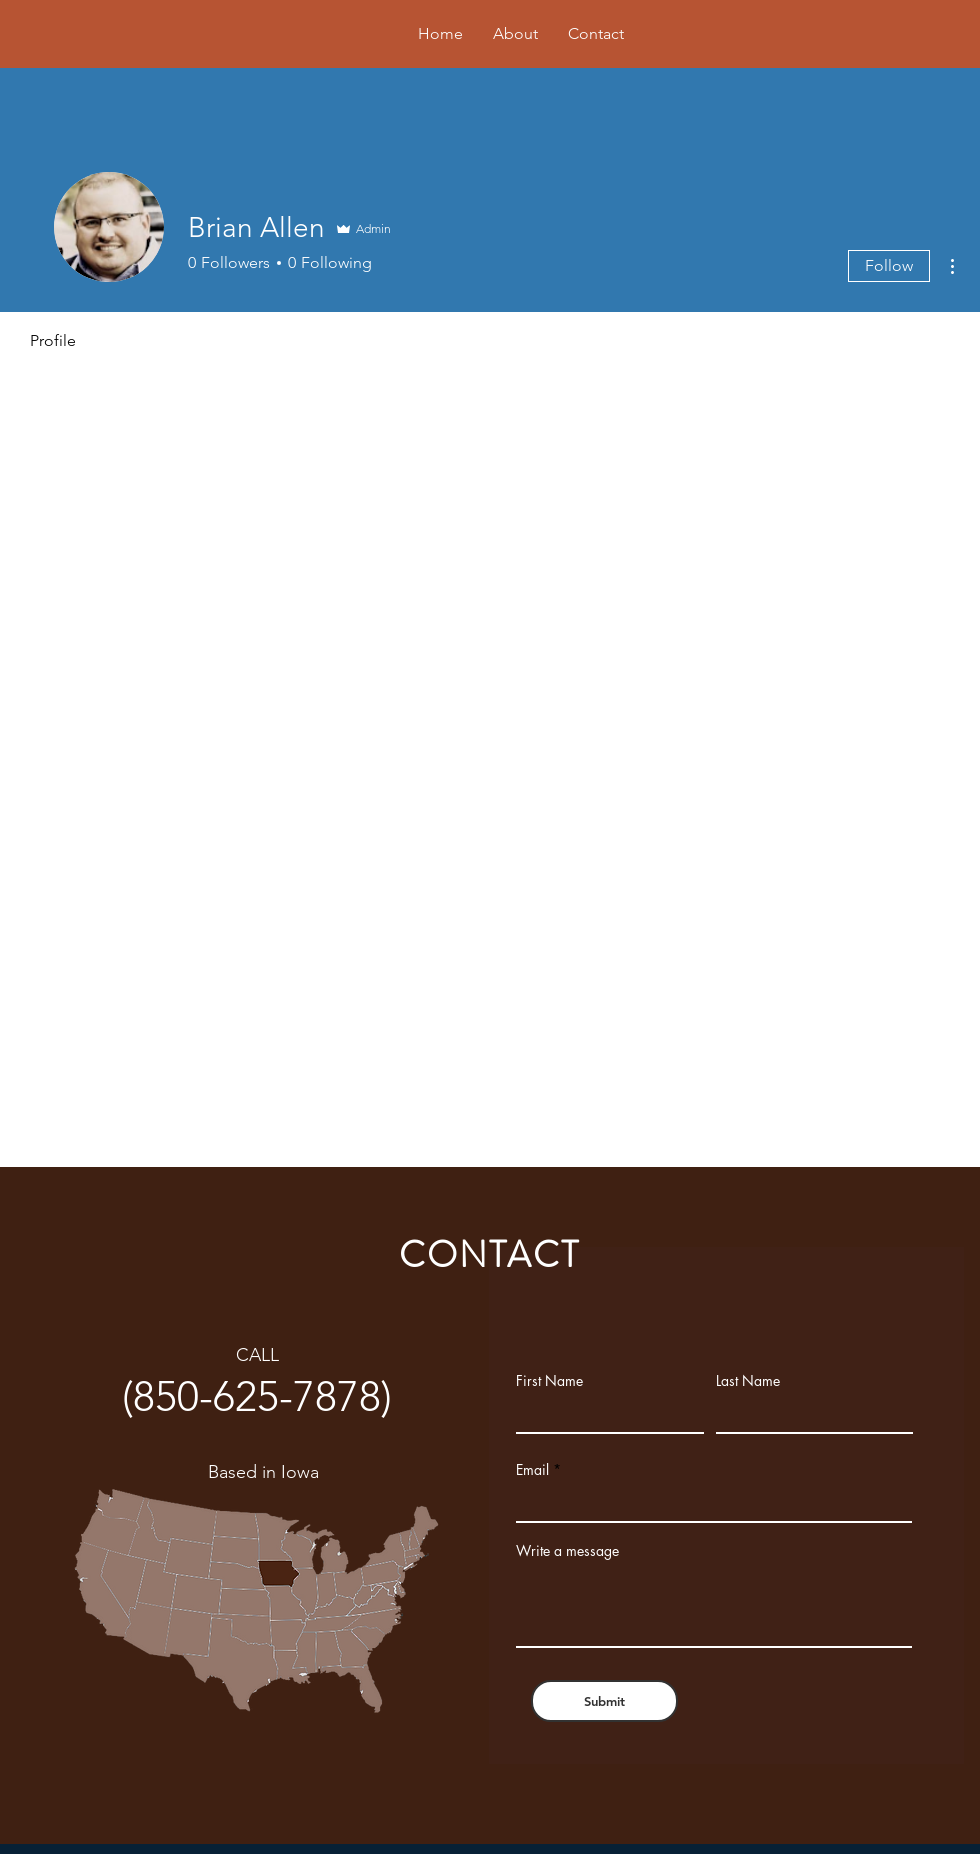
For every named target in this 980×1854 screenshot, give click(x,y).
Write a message (567, 1551)
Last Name (748, 1381)
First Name (549, 1381)
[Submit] (604, 1701)
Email (532, 1470)
